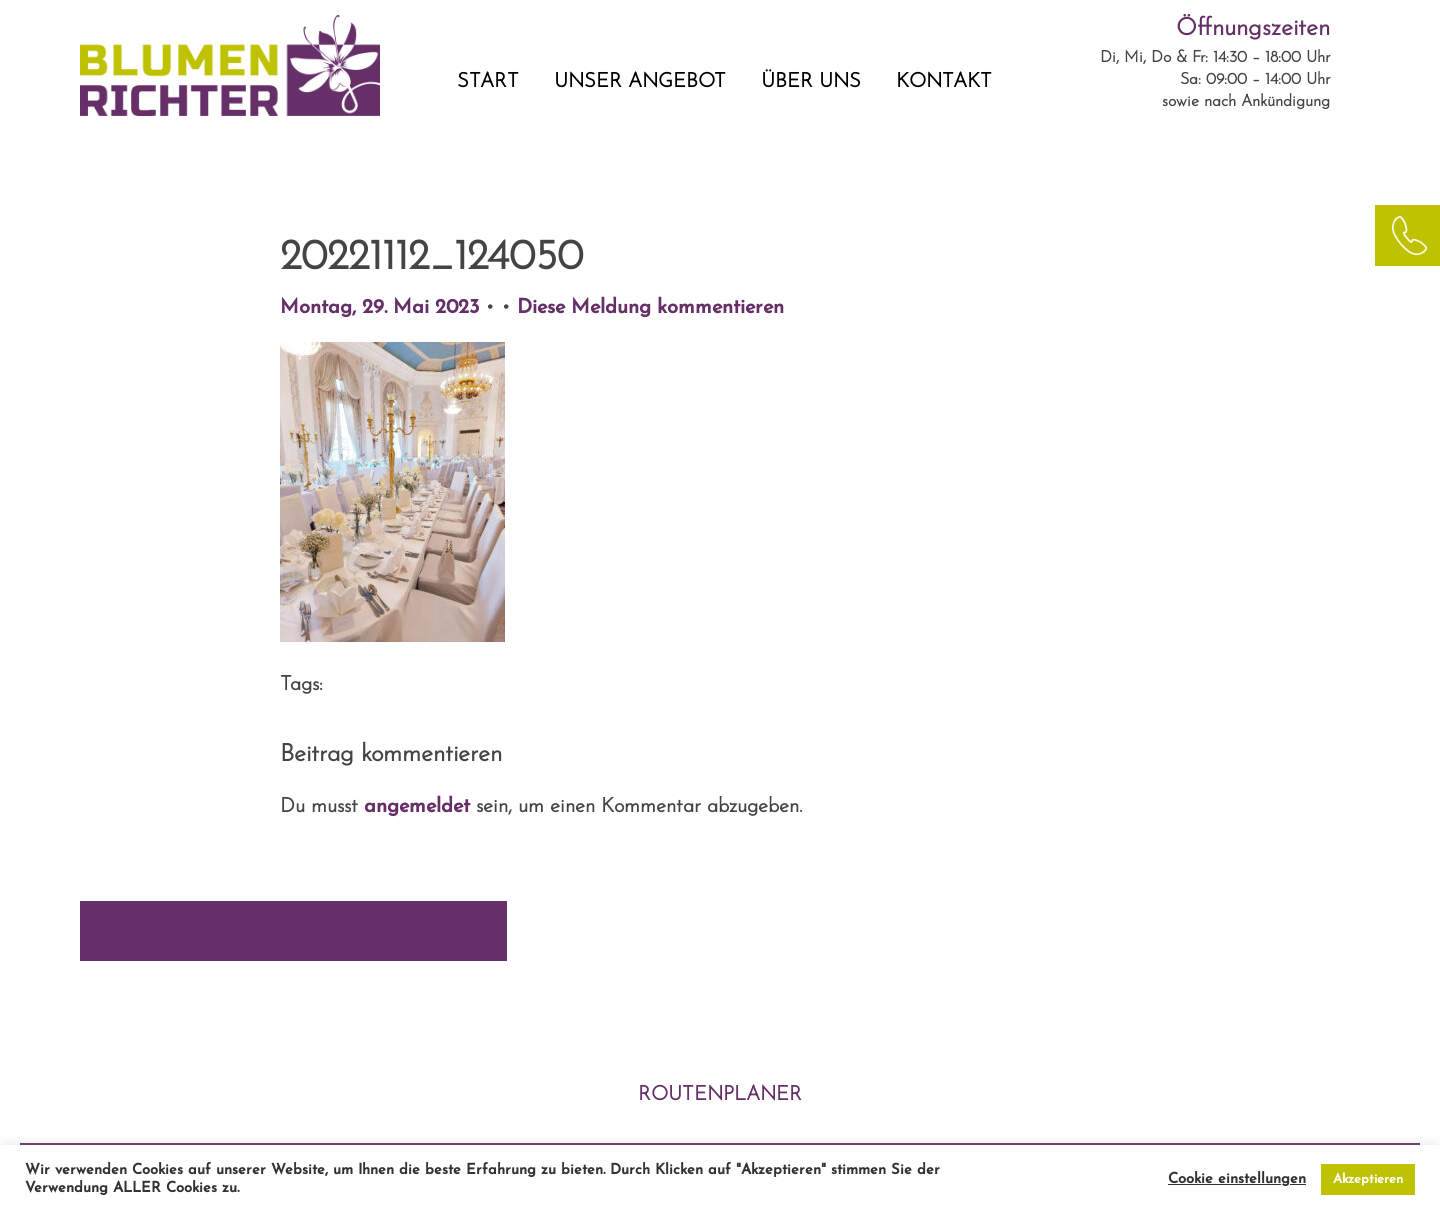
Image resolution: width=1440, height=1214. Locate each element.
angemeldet (417, 807)
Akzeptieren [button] (1368, 1179)
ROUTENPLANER (720, 1095)
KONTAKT (944, 82)
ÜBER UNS (811, 82)
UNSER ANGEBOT (640, 82)
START (488, 82)
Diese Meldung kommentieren (650, 308)
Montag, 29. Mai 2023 (382, 308)
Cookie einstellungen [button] (1237, 1179)
